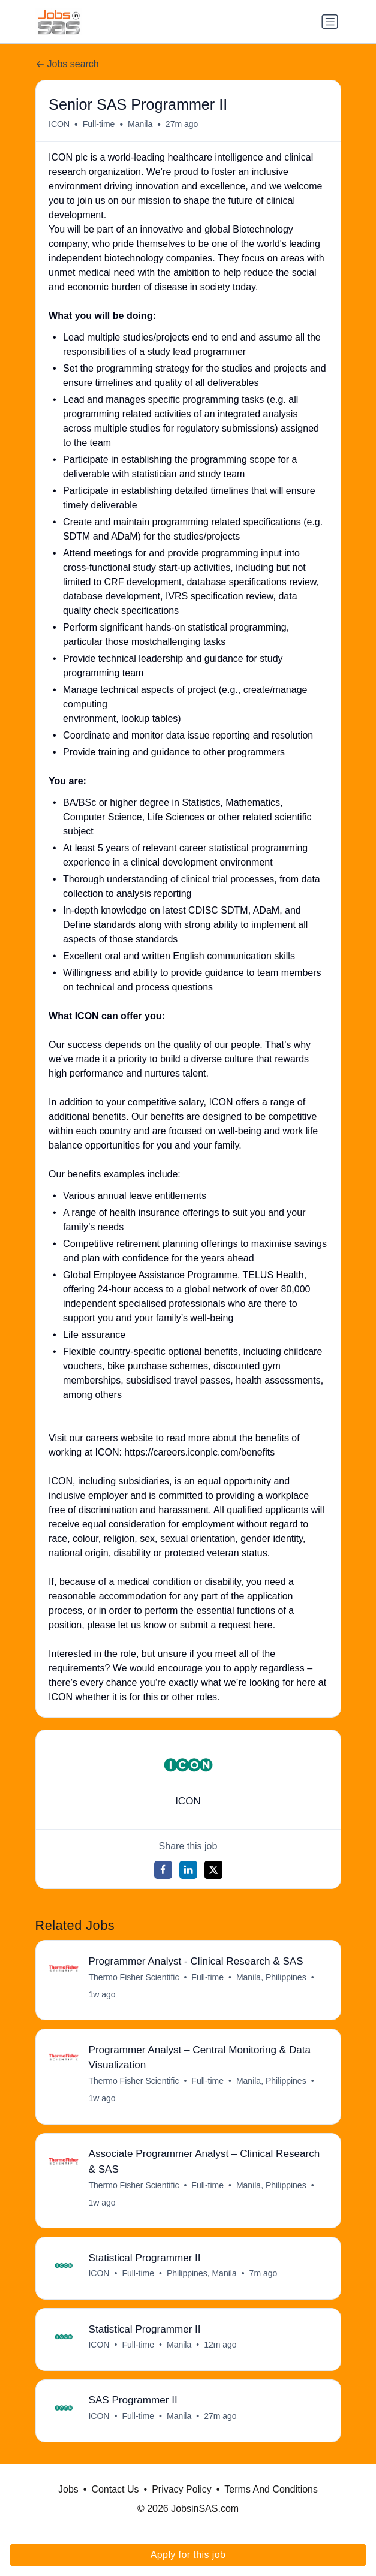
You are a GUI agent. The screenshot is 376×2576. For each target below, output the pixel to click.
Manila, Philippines (271, 1977)
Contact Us (115, 2489)
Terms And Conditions (271, 2489)
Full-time (99, 124)
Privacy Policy (182, 2489)
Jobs (68, 2489)
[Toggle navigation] (329, 21)
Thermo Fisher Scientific (133, 1977)
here (263, 1625)
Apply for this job (188, 2555)
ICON (59, 124)
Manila (179, 2344)
